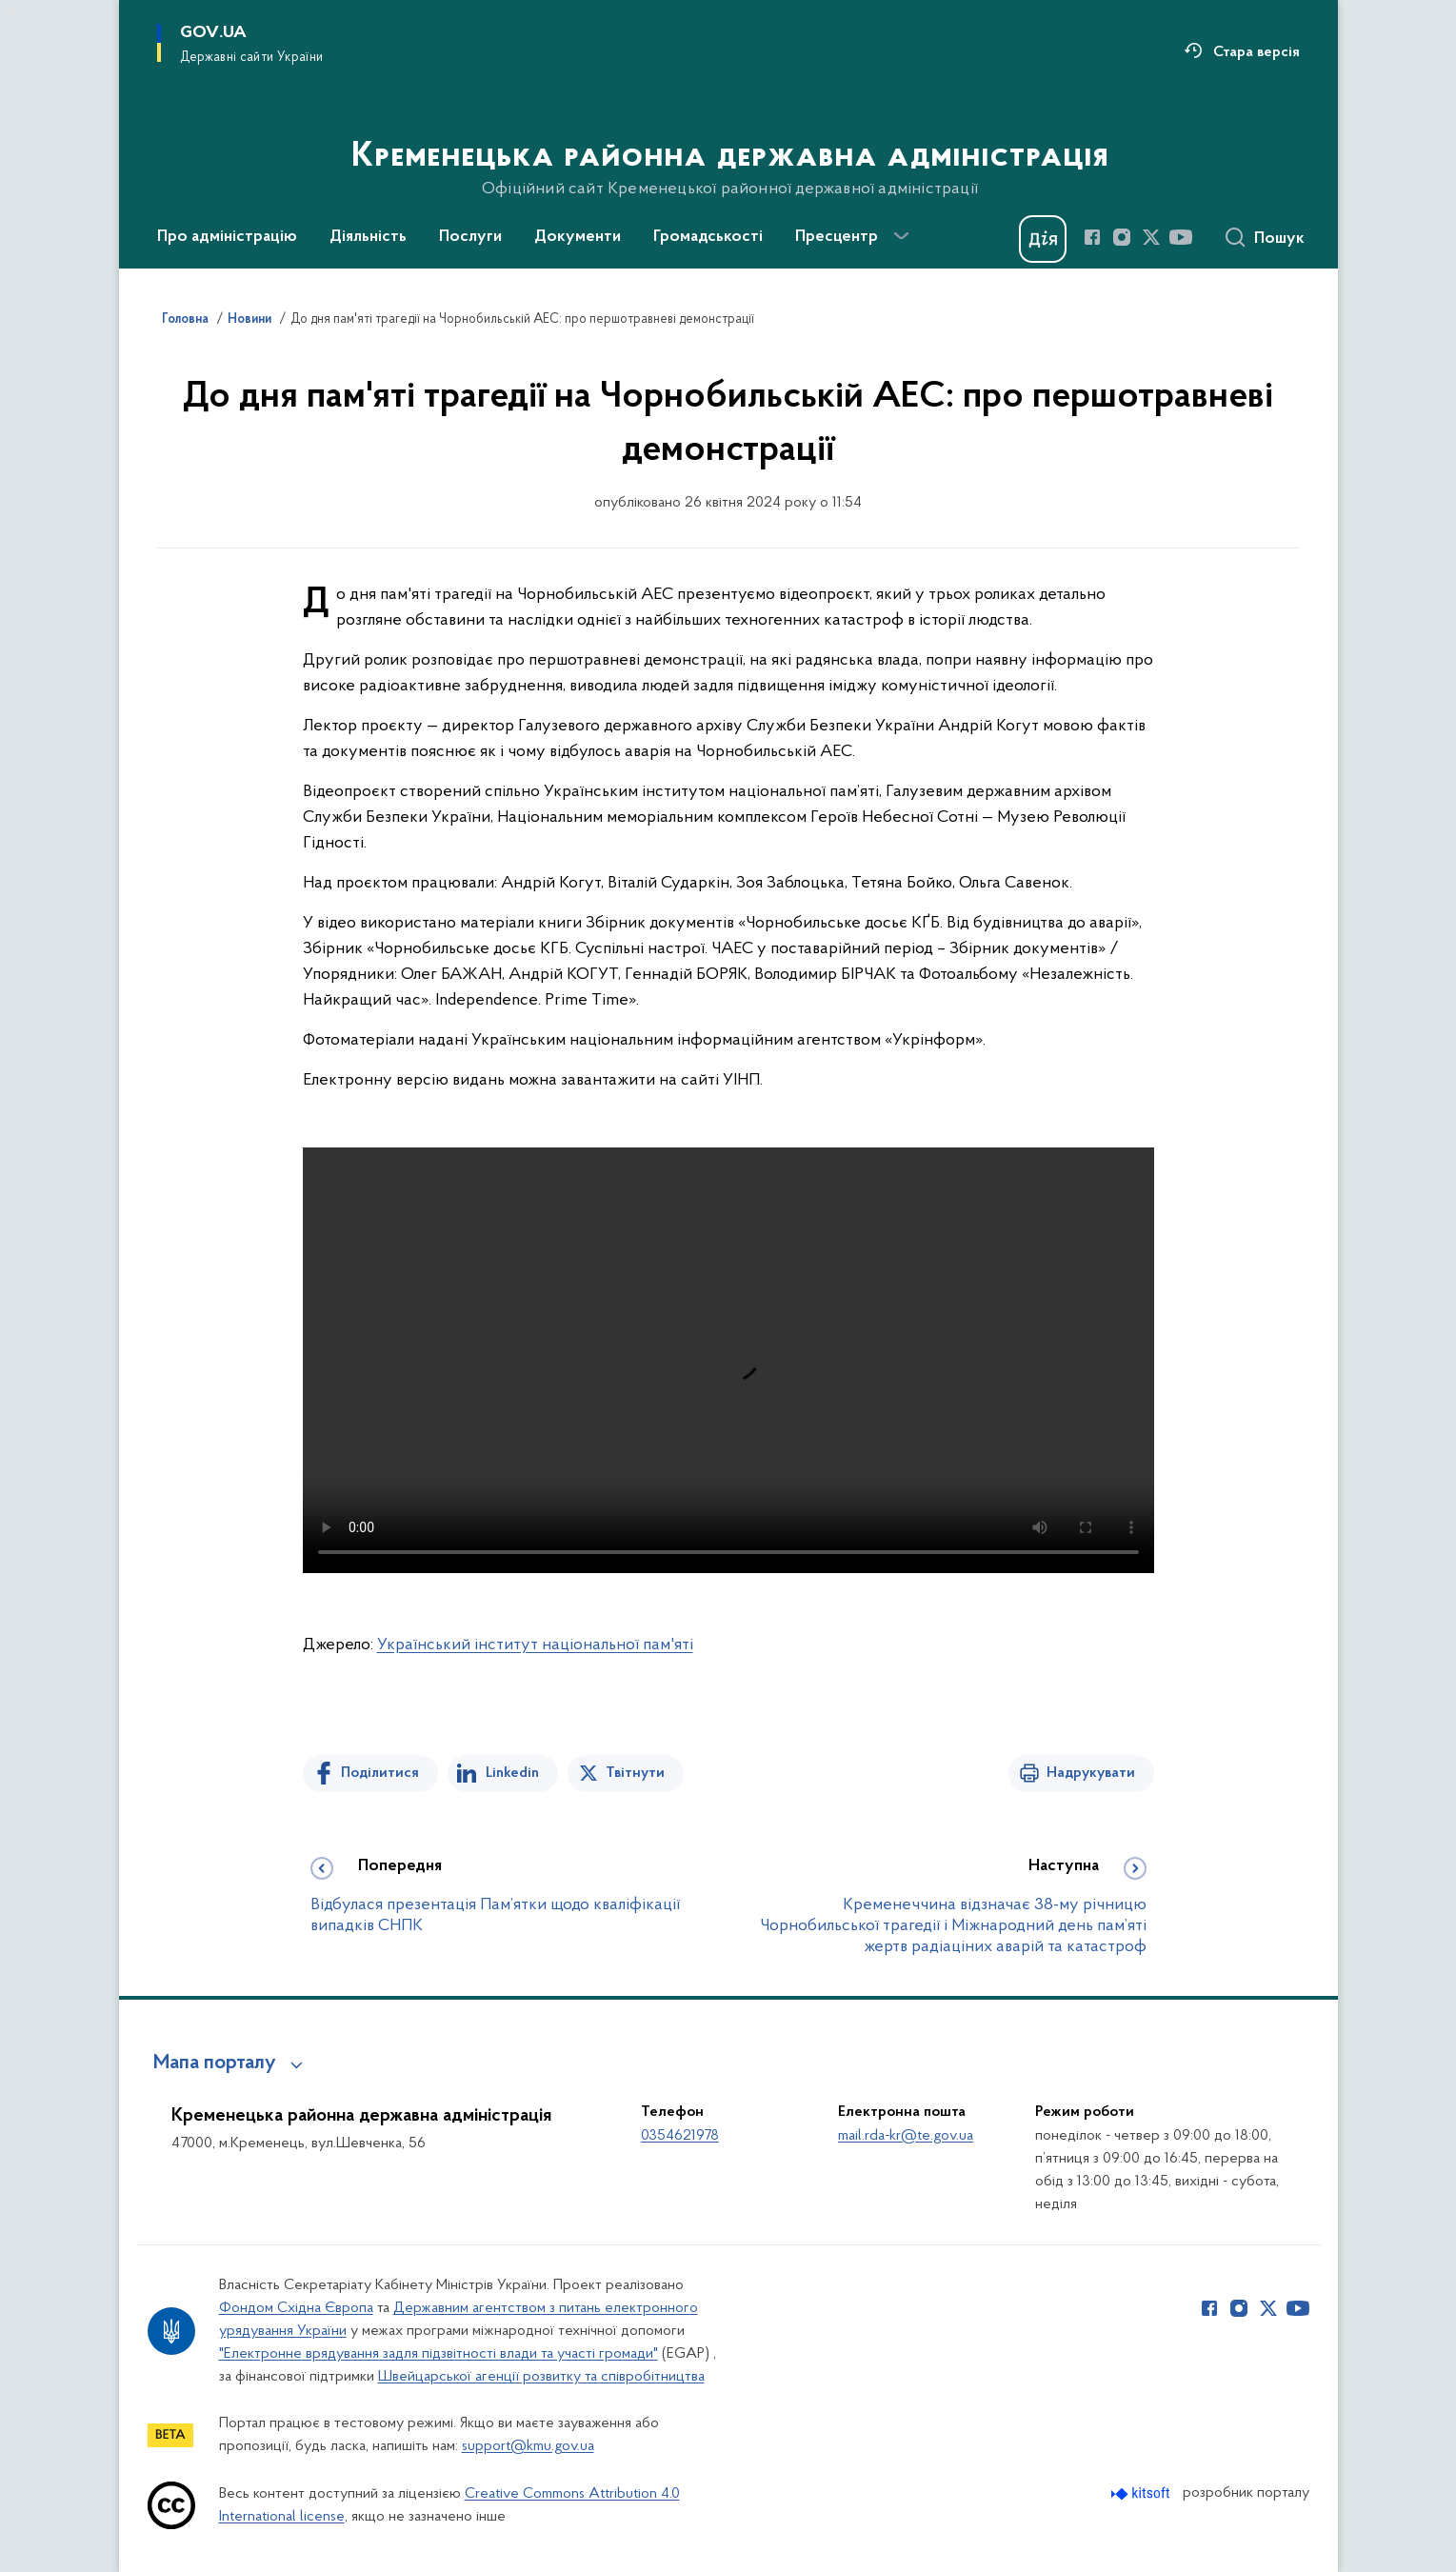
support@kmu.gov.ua (528, 2446)
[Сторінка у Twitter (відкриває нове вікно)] (1151, 237)
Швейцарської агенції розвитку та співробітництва (541, 2376)
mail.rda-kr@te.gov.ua (905, 2135)
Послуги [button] (470, 237)
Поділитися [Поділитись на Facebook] (380, 1773)
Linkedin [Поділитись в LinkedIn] (512, 1773)
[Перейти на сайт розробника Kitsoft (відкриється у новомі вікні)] (1142, 2493)
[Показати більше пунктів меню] (902, 236)
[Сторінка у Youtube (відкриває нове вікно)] (1180, 237)
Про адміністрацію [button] (227, 237)
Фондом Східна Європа (296, 2308)
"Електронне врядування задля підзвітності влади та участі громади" (438, 2354)
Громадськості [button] (708, 237)
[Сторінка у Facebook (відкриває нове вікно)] (1092, 237)
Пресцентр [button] (836, 237)
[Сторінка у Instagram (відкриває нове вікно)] (1121, 237)
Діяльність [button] (368, 237)
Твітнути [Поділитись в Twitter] (635, 1773)
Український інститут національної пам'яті (535, 1645)
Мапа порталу (214, 2063)
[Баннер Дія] (1043, 239)
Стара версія (1256, 52)
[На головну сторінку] (728, 132)
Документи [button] (577, 237)
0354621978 (680, 2135)
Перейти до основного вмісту (12, 12)
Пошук (1279, 239)
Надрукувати (1091, 1773)
